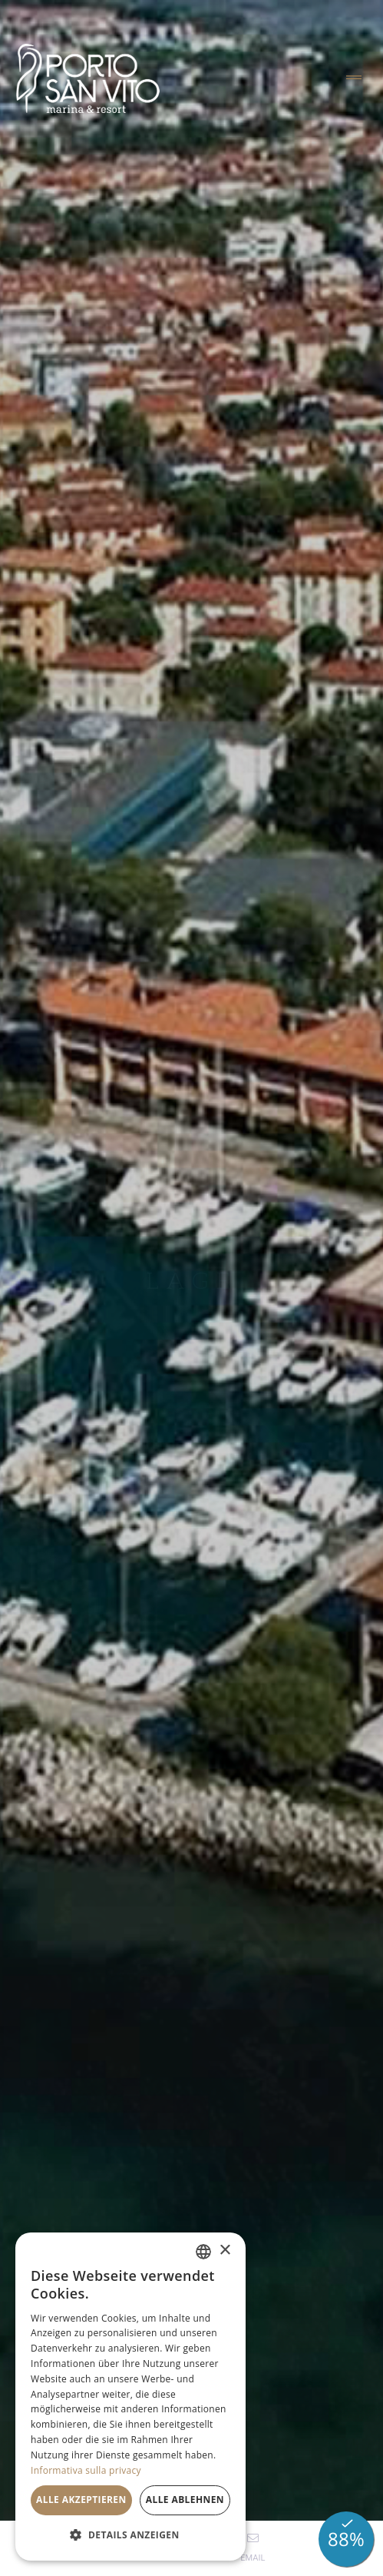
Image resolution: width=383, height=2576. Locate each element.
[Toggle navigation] (353, 78)
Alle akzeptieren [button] (81, 2499)
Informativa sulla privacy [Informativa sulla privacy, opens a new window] (86, 2470)
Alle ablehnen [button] (185, 2499)
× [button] (224, 2250)
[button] (130, 2535)
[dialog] (130, 2396)
